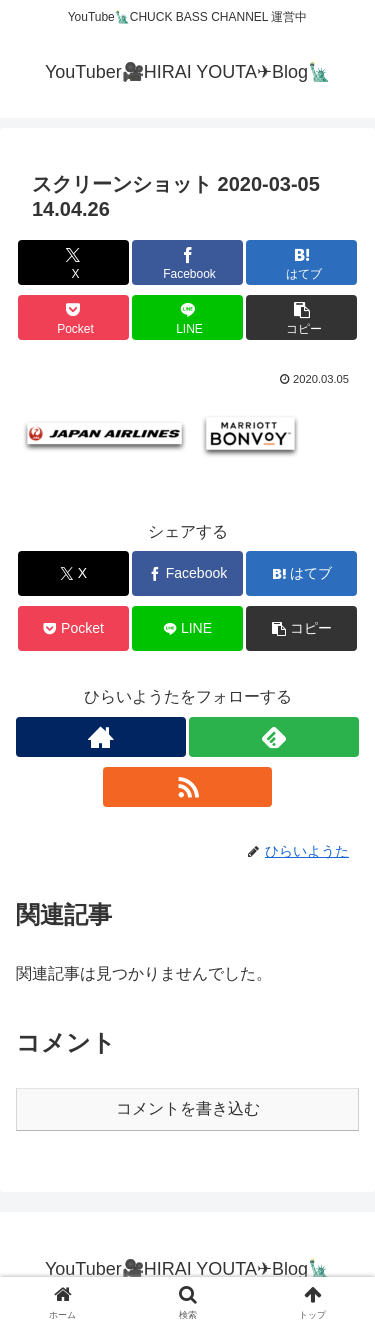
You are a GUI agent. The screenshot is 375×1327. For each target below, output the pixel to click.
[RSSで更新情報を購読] (188, 787)
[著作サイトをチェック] (101, 737)
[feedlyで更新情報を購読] (274, 737)
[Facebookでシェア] (187, 262)
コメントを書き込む (188, 1108)
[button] (301, 317)
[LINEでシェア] (187, 317)
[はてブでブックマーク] (301, 262)
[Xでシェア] (73, 262)
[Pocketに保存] (73, 317)
